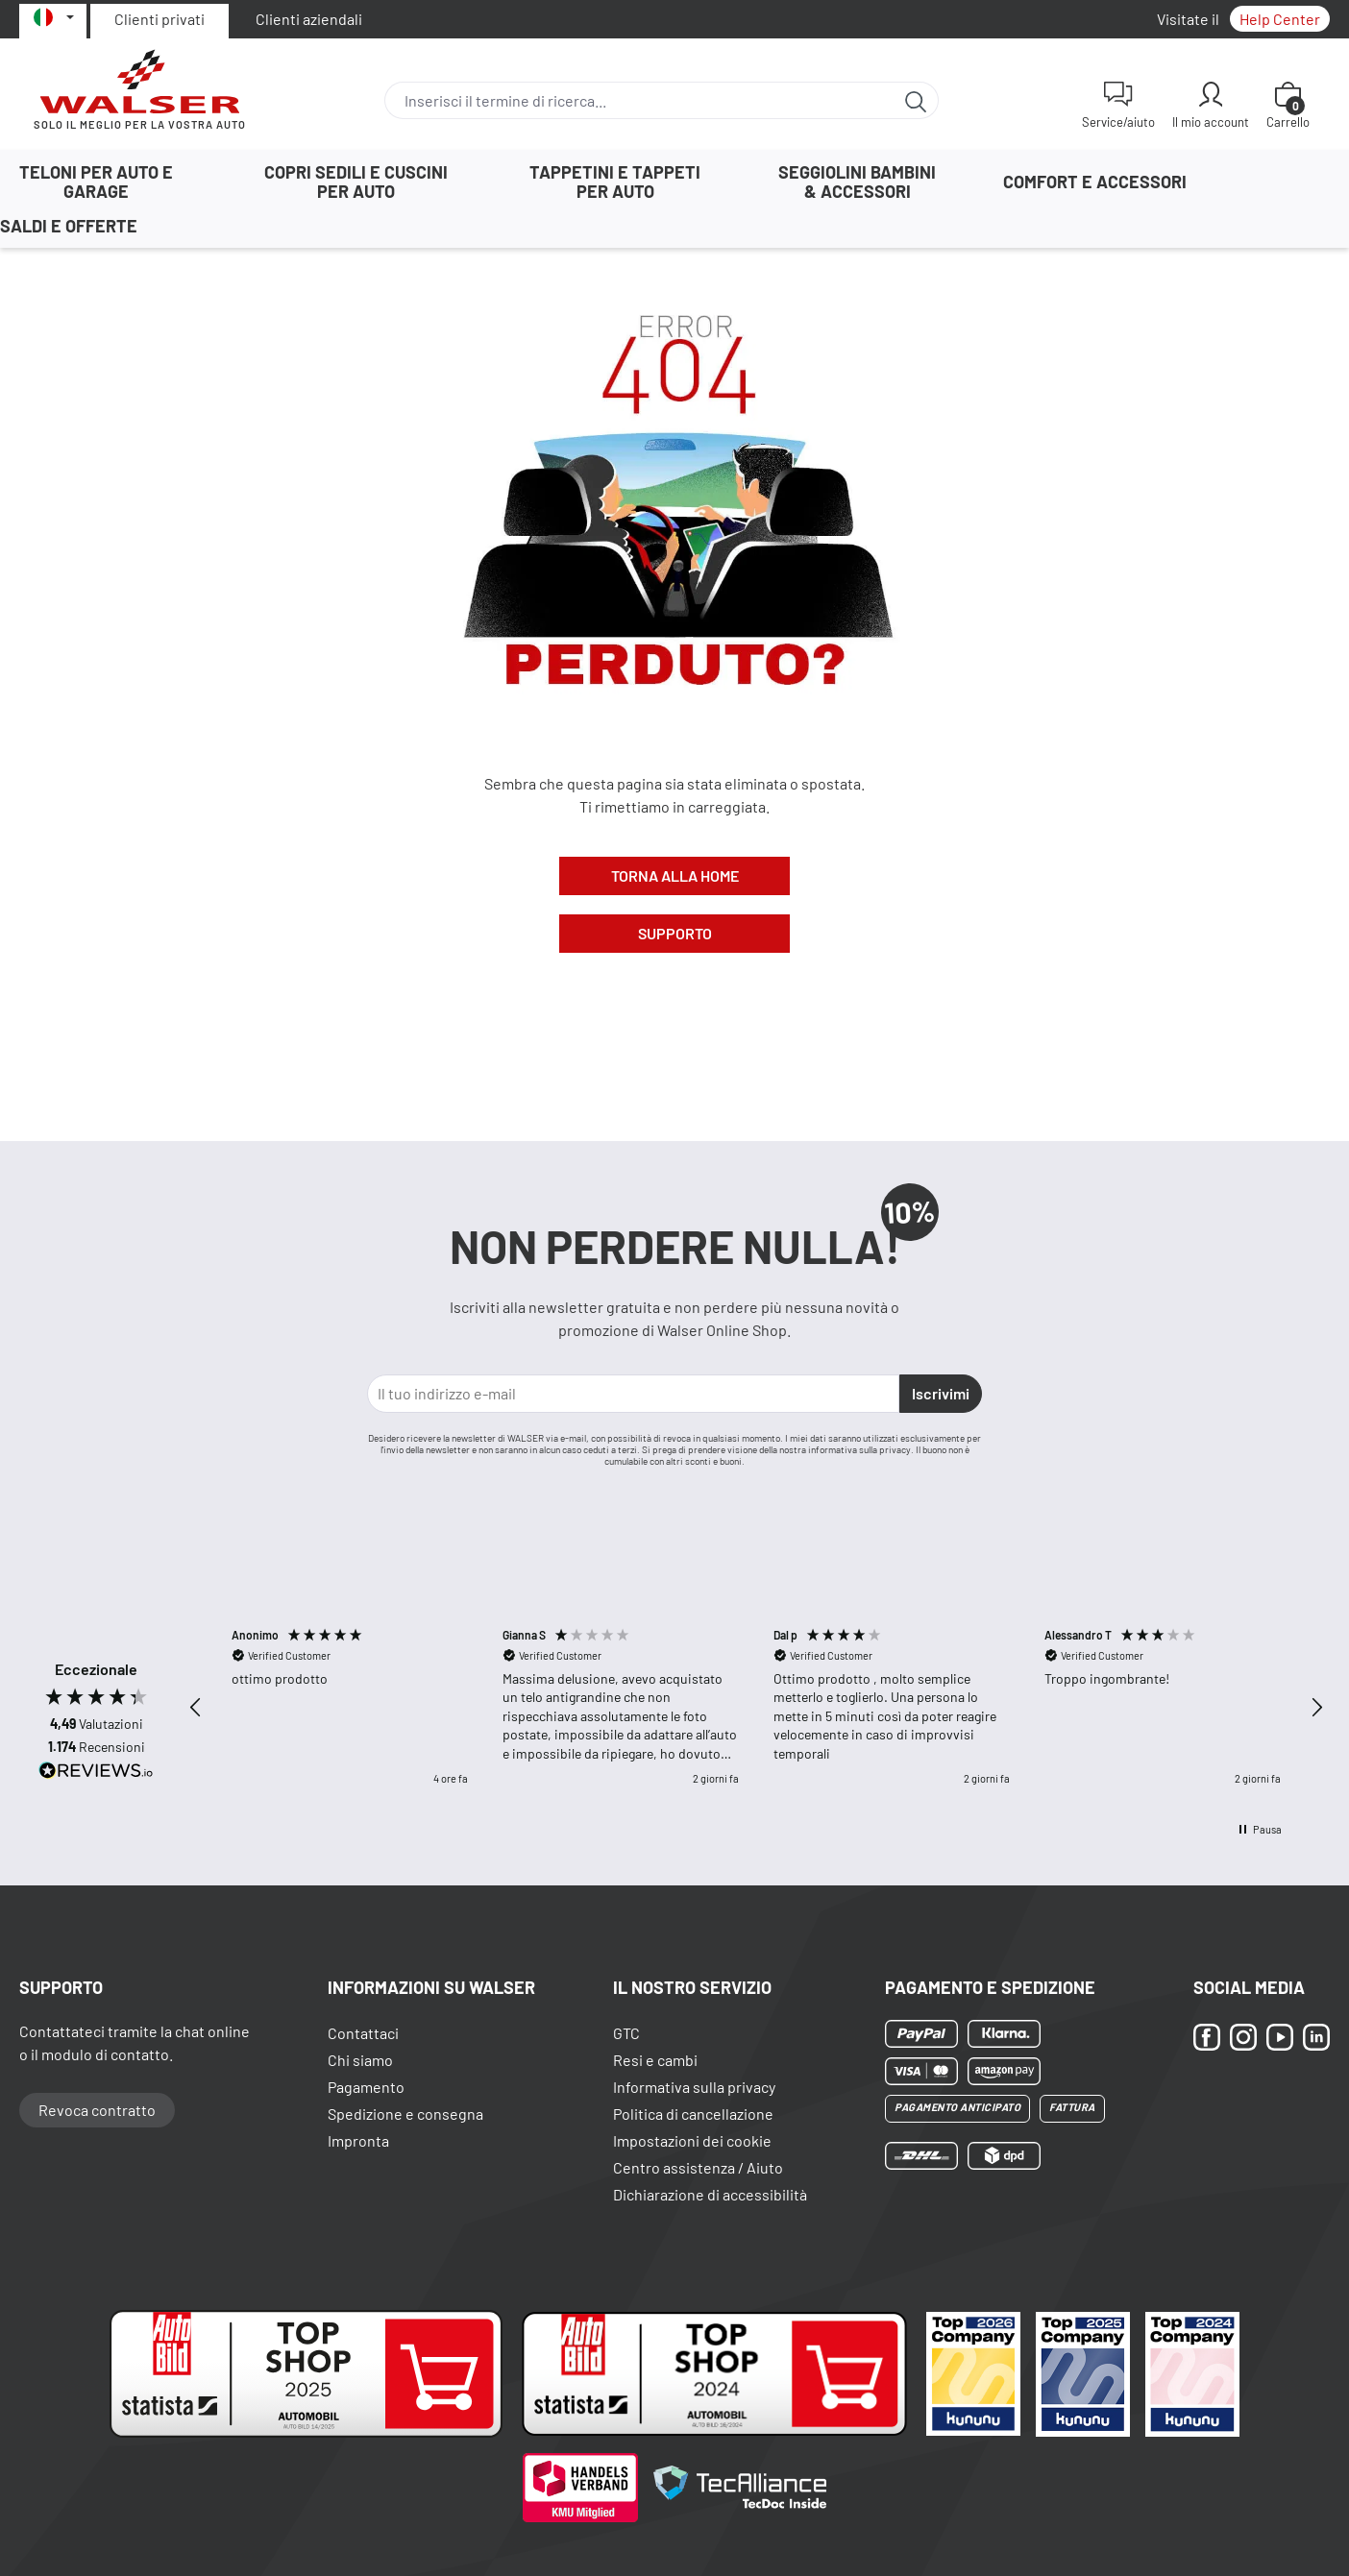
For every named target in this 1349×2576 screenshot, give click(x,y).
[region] (756, 1707)
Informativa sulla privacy (694, 2087)
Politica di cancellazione (693, 2113)
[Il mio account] (1210, 104)
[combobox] (639, 100)
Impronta (358, 2140)
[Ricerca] (916, 100)
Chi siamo (360, 2060)
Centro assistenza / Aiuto (698, 2167)
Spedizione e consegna (405, 2113)
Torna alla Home (675, 875)
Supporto (675, 933)
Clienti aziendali (309, 19)
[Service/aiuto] (1118, 104)
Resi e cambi (655, 2060)
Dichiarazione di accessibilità (710, 2194)
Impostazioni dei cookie (692, 2140)
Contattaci (363, 2033)
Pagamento (366, 2087)
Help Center (1279, 19)
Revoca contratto (97, 2110)
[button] (196, 1708)
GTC (626, 2033)
